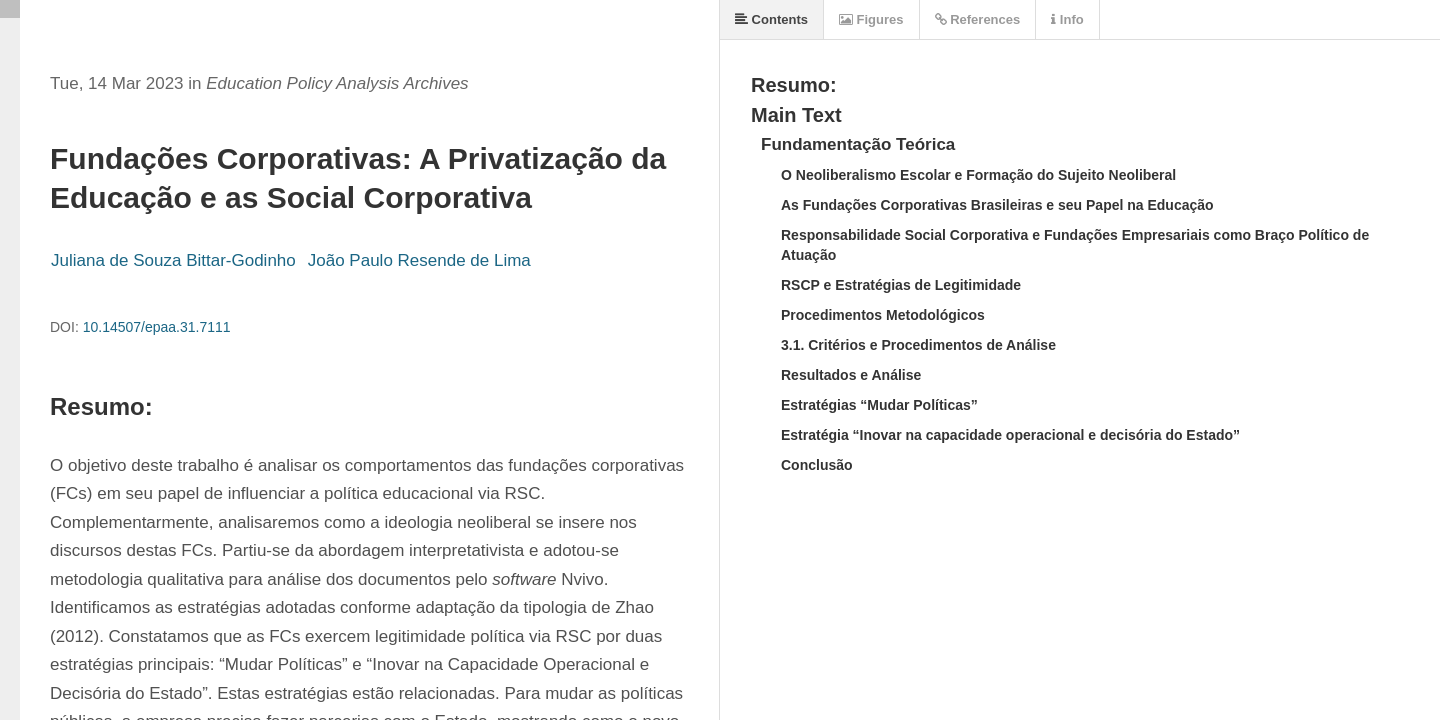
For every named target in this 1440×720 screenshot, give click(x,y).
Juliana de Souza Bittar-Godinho (173, 260)
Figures (871, 19)
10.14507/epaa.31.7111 (157, 327)
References (978, 19)
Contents (771, 19)
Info (1067, 19)
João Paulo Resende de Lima (419, 260)
